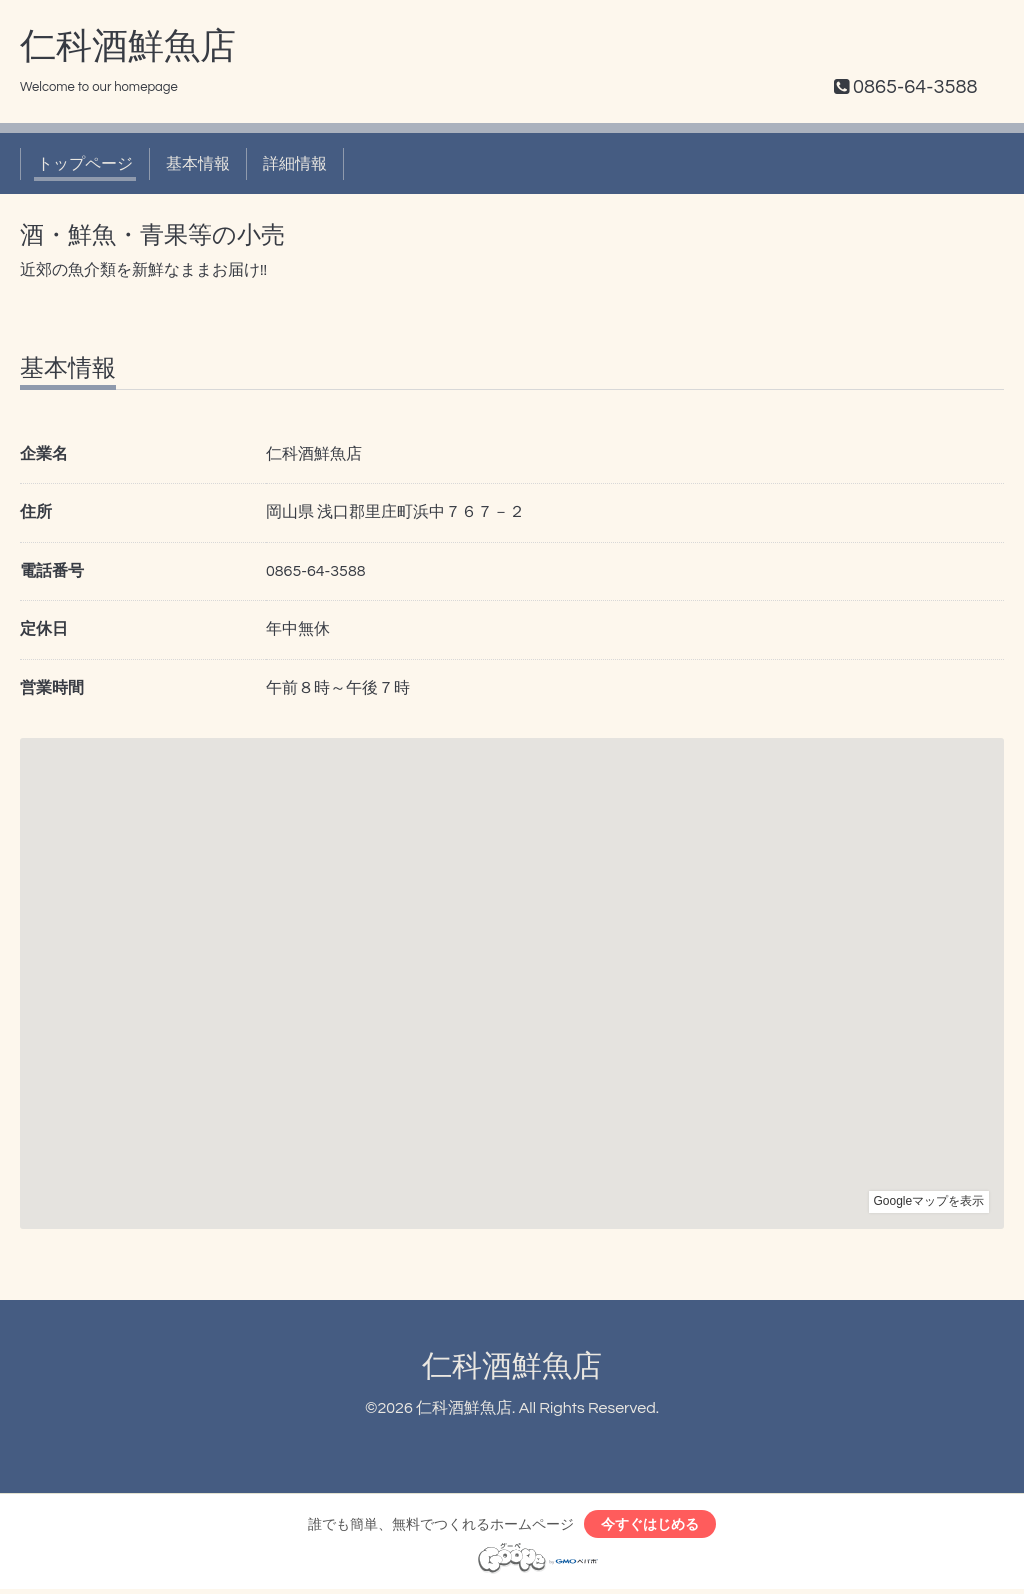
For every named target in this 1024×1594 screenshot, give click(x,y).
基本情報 (198, 164)
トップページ (85, 164)
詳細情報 (295, 164)
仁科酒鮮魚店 (128, 47)
